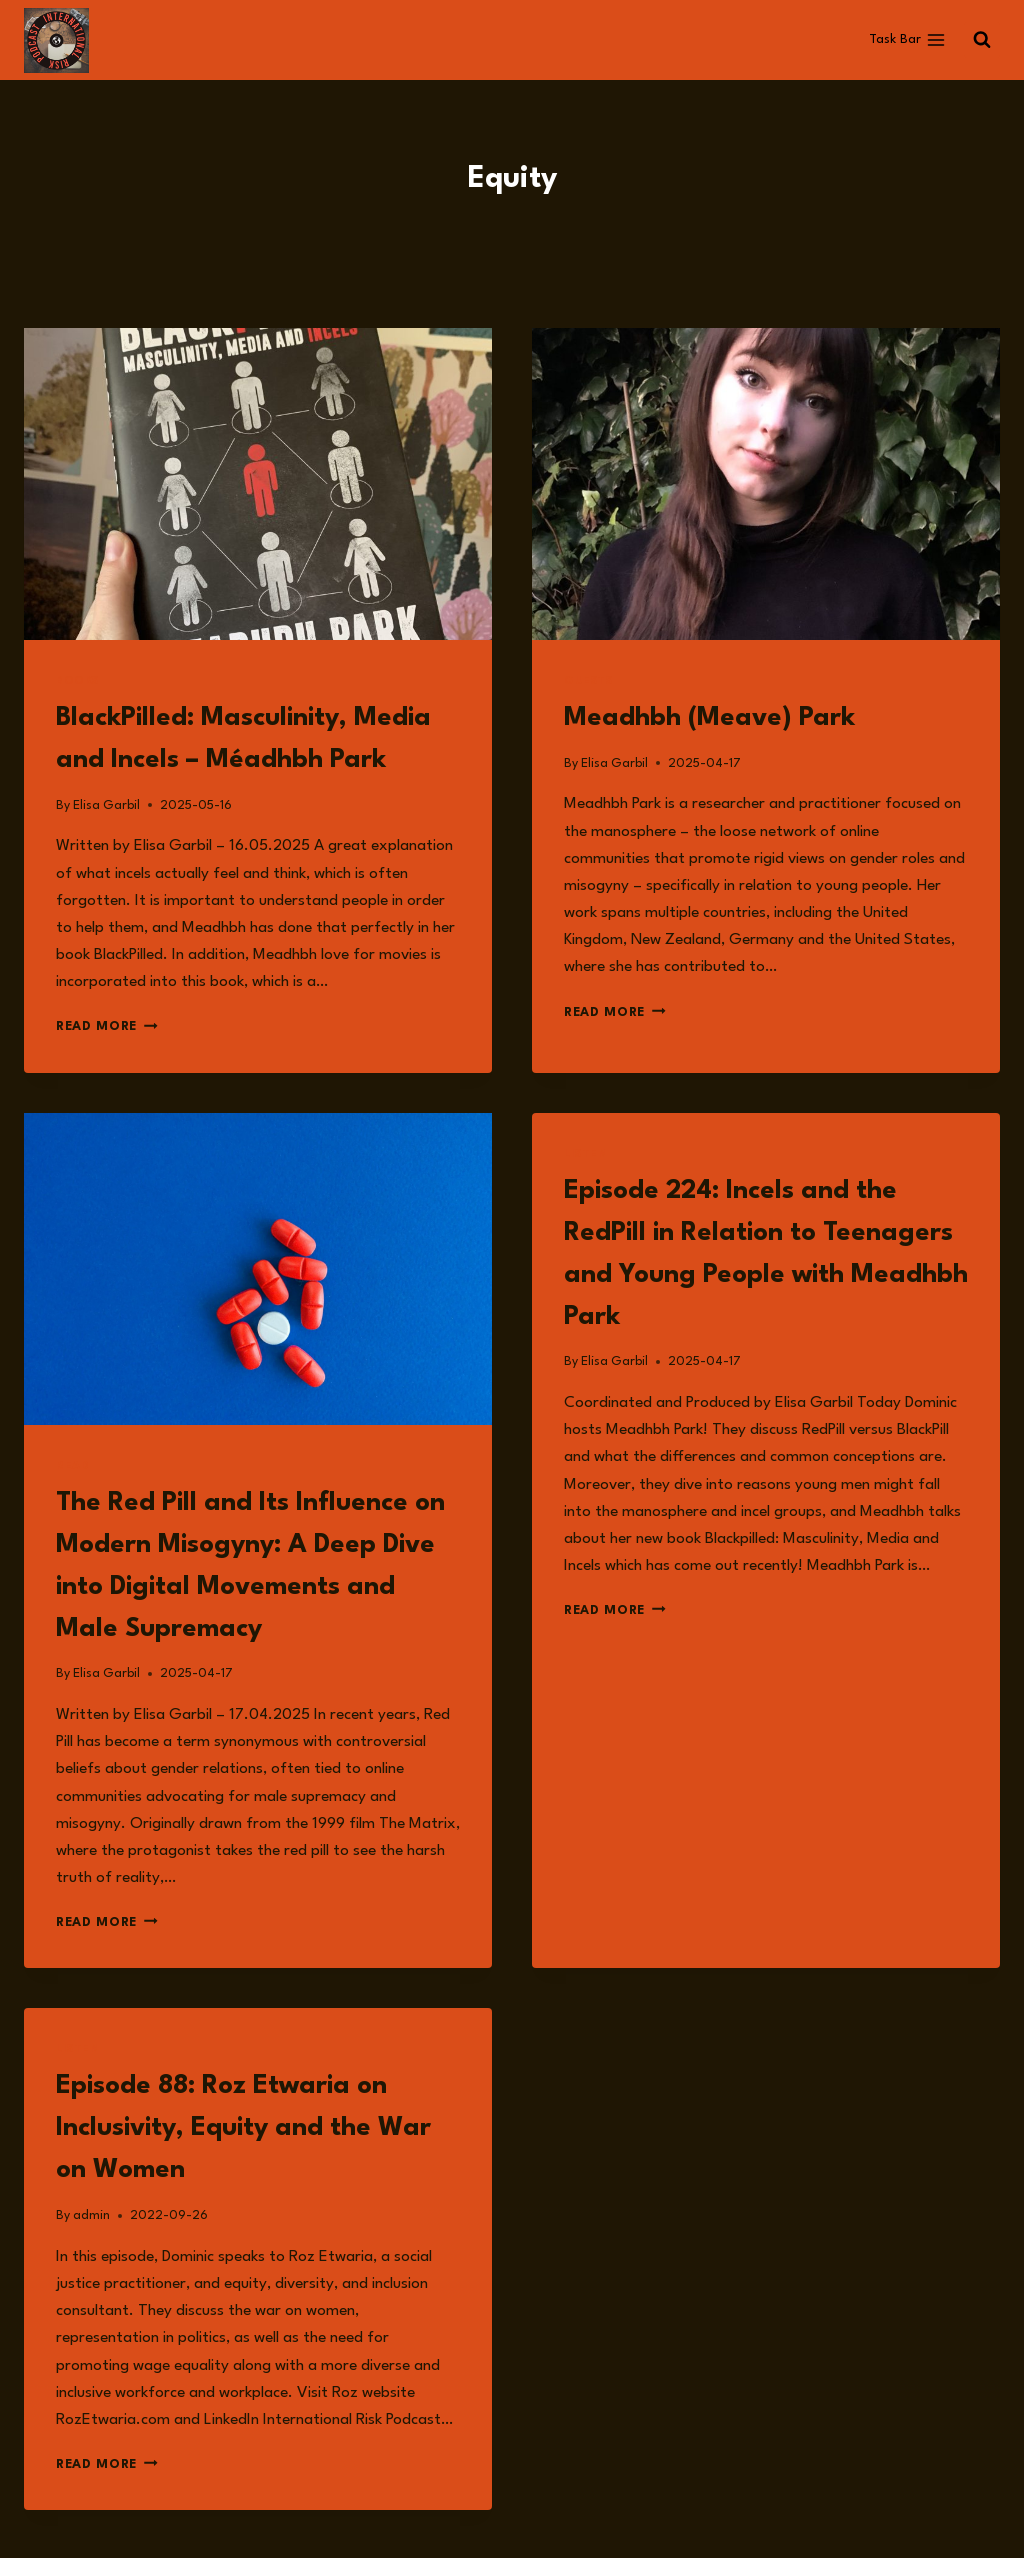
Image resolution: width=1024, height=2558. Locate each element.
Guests (588, 681)
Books (77, 681)
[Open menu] (907, 40)
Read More (107, 1026)
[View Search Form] (982, 40)
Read (72, 1466)
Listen (586, 1154)
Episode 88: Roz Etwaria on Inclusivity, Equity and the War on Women (243, 2128)
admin (91, 2215)
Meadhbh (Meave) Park (709, 718)
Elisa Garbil (106, 805)
